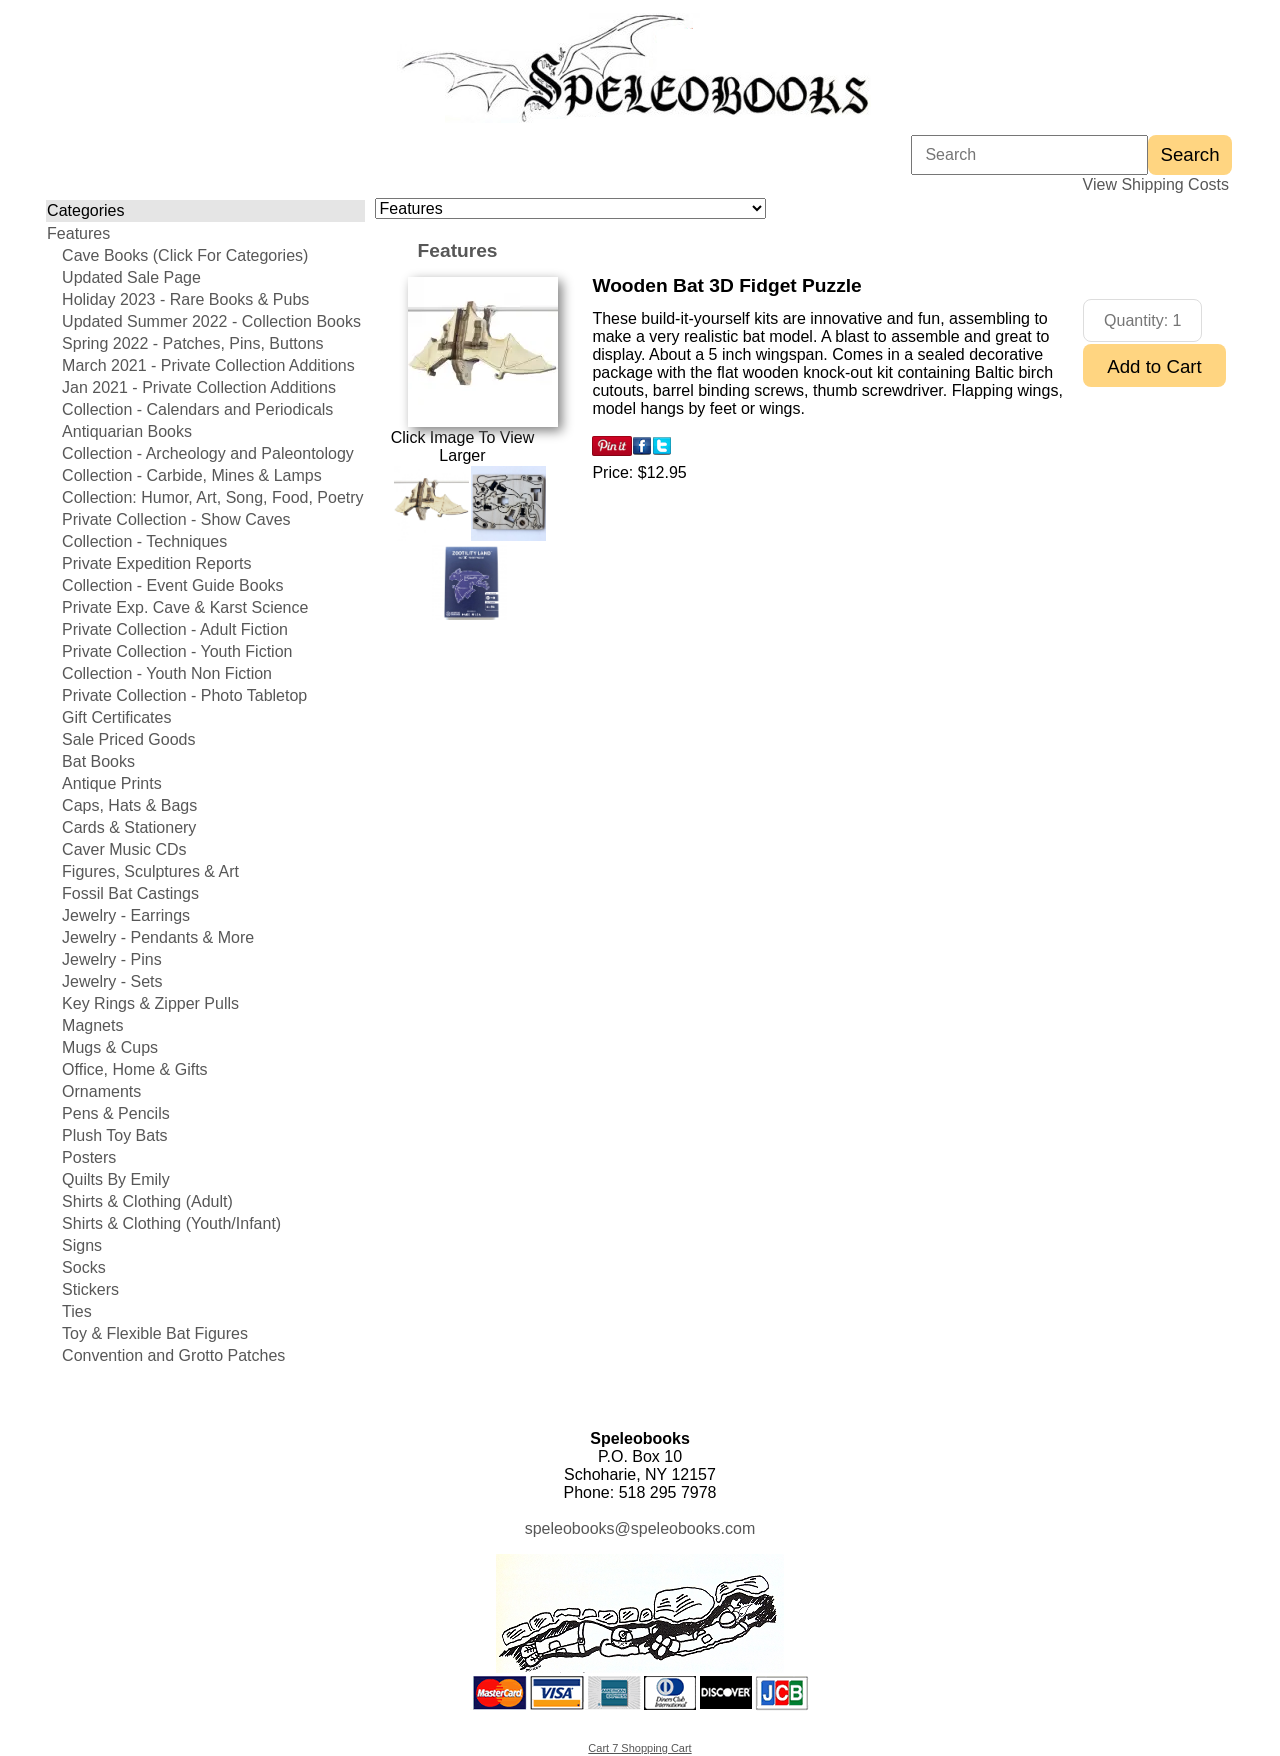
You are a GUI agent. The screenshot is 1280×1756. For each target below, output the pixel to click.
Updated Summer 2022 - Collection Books (211, 321)
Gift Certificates (116, 717)
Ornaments (101, 1091)
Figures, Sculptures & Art (150, 871)
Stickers (90, 1289)
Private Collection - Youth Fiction (177, 651)
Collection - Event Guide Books (172, 585)
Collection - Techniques (144, 541)
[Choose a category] (570, 208)
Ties (77, 1311)
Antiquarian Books (127, 431)
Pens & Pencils (116, 1113)
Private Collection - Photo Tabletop (184, 695)
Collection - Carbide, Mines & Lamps (192, 475)
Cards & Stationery (129, 827)
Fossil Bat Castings (130, 893)
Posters (89, 1157)
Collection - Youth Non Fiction (167, 673)
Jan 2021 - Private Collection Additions (199, 387)
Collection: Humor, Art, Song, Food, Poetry (212, 497)
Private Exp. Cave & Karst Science (185, 607)
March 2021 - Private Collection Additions (208, 365)
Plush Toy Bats (115, 1135)
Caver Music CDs (124, 849)
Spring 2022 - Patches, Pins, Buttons (192, 343)
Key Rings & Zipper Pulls (150, 1003)
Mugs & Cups (110, 1047)
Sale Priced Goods (128, 739)
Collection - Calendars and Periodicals (197, 409)
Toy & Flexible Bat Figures (155, 1333)
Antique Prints (112, 783)
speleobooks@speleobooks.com (640, 1528)
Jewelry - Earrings (126, 915)
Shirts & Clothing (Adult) (147, 1201)
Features (78, 233)
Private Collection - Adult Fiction (175, 629)
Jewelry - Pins (112, 959)
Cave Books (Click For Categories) (185, 255)
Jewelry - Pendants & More (158, 937)
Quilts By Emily (116, 1179)
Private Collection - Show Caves (176, 519)
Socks (84, 1267)
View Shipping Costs (1156, 184)
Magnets (92, 1025)
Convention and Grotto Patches (173, 1355)
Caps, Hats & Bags (129, 805)
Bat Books (98, 761)
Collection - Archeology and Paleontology (208, 453)
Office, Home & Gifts (135, 1069)
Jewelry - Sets (112, 981)
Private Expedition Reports (156, 563)
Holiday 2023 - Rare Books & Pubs (185, 299)
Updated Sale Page (131, 277)
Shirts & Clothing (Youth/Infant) (171, 1223)
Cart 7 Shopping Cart (639, 1748)
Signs (82, 1245)
